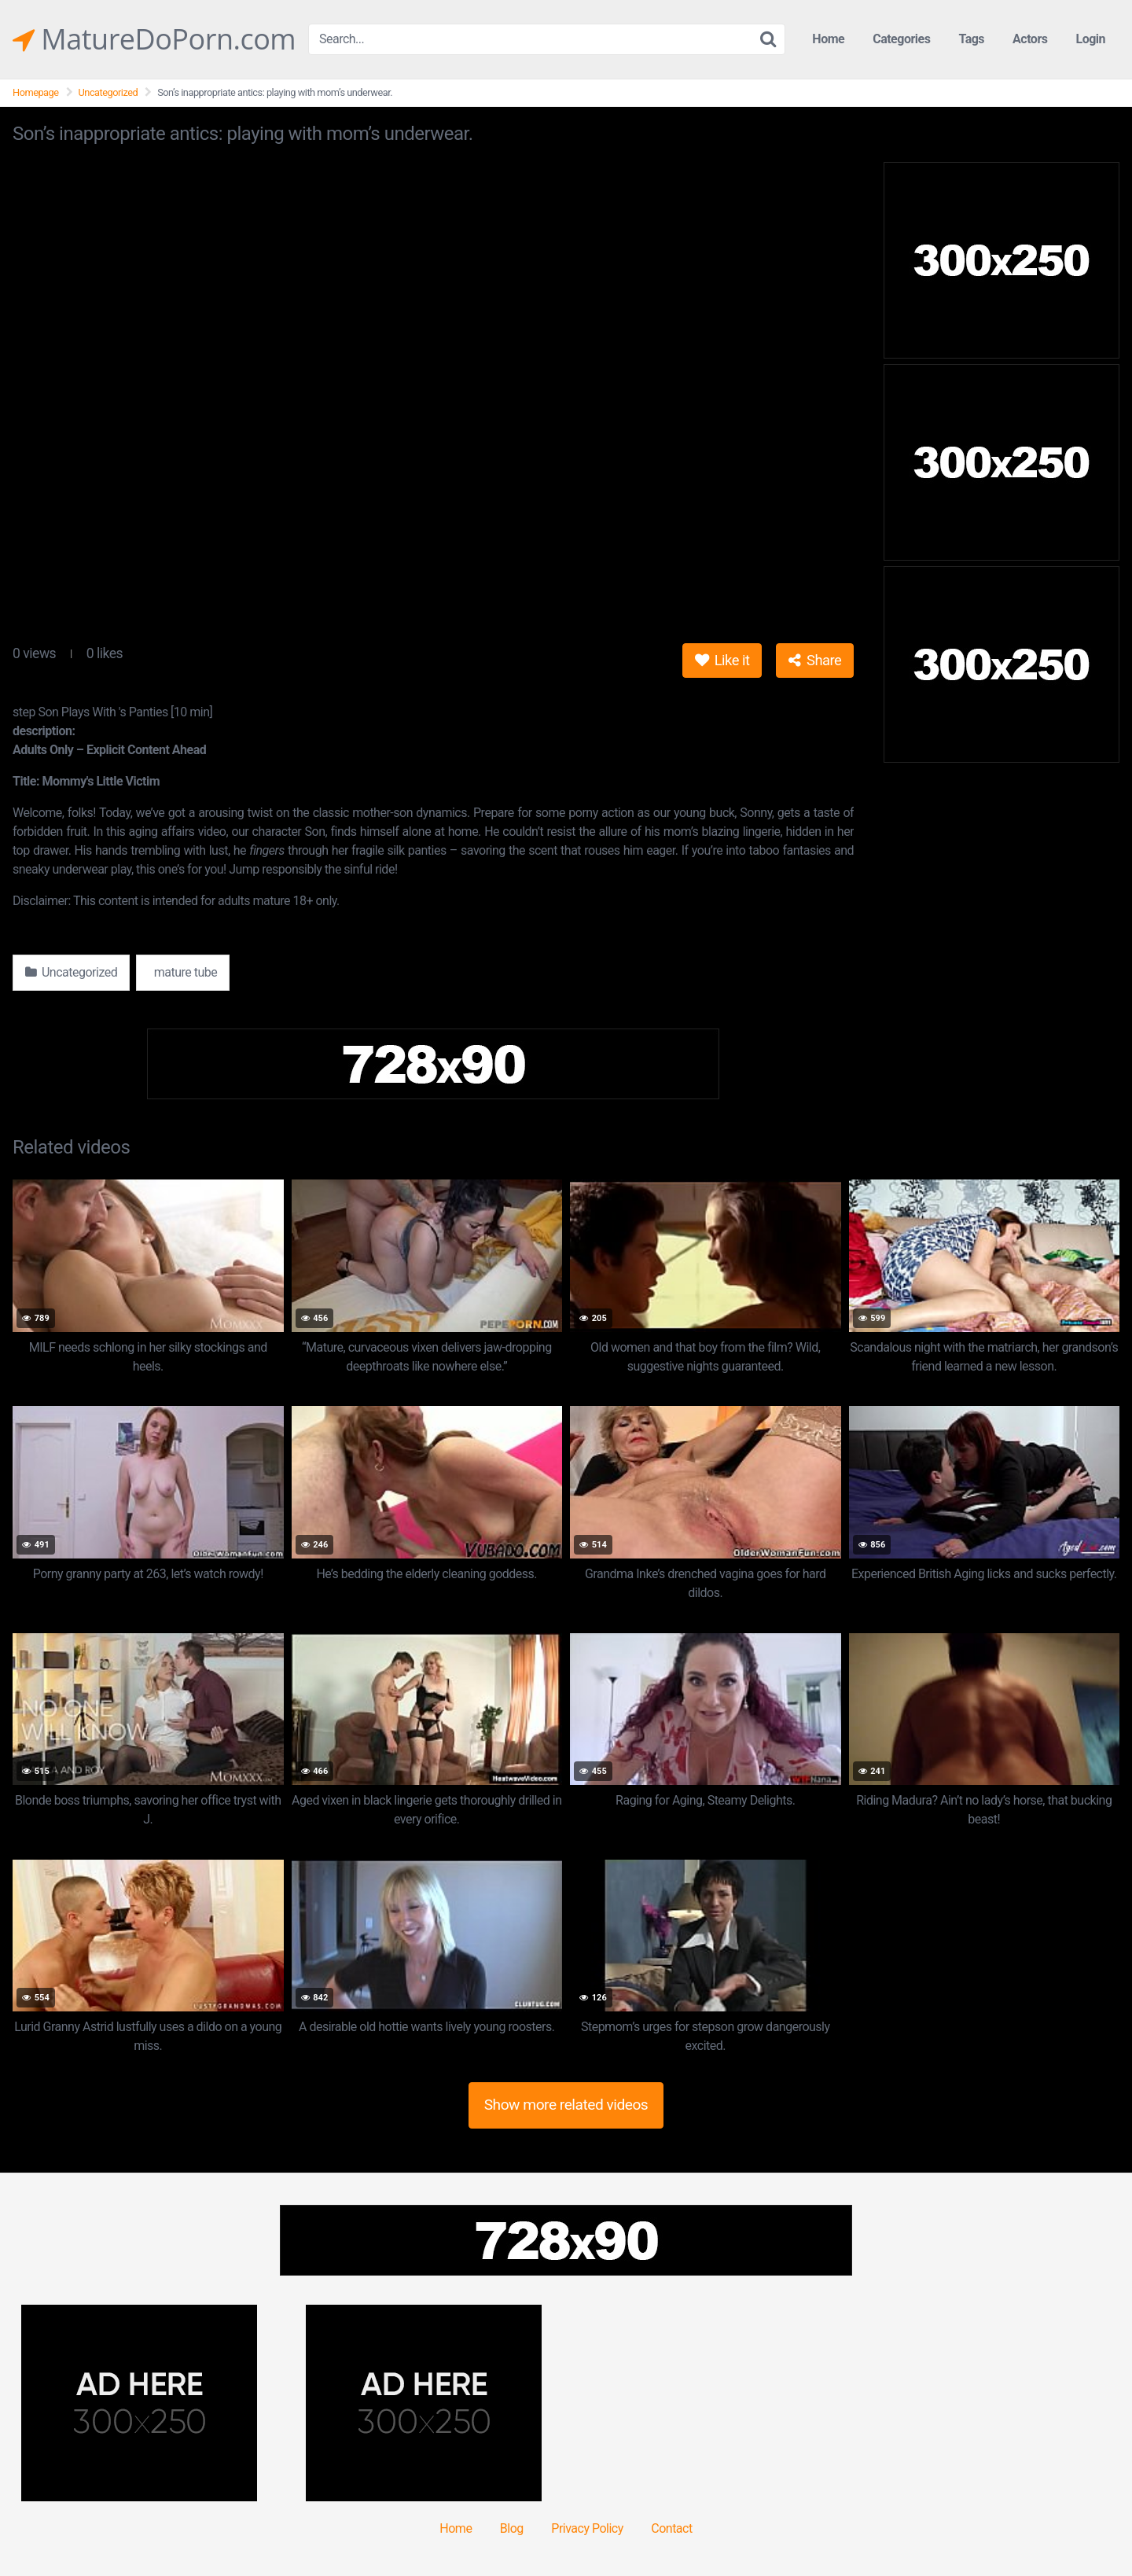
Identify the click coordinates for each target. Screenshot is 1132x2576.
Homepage (36, 92)
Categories (901, 38)
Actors (1030, 38)
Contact (671, 2528)
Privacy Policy (587, 2528)
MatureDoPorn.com (154, 39)
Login (1090, 38)
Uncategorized (108, 92)
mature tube (184, 972)
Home (828, 38)
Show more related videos (566, 2105)
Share (814, 660)
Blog (512, 2528)
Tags (971, 38)
